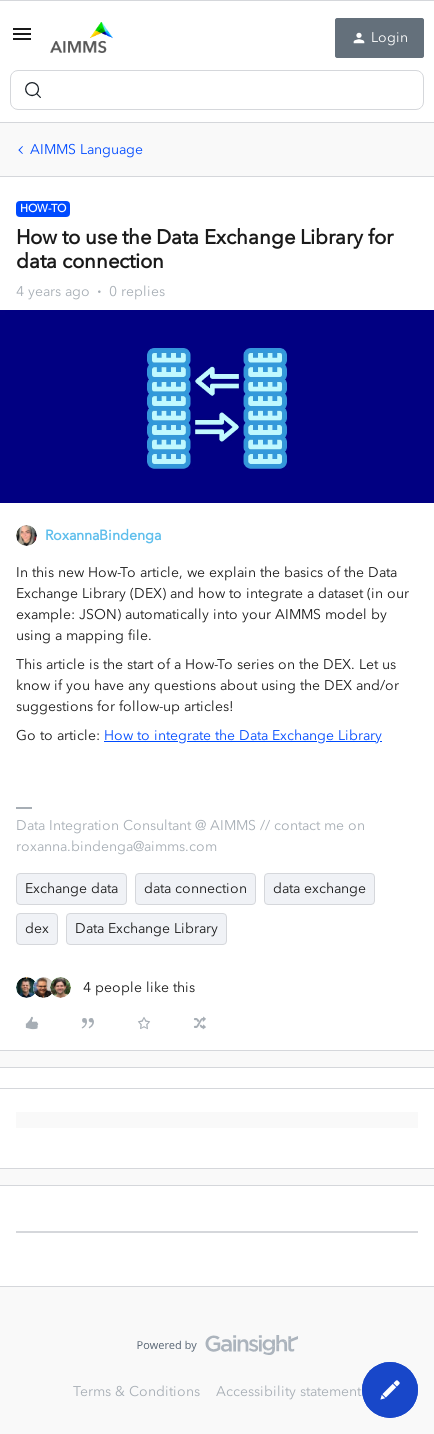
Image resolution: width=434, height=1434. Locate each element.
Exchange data (71, 888)
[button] (22, 41)
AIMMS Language (86, 149)
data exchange (319, 888)
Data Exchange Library (146, 928)
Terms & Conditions (136, 1391)
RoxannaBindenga (103, 535)
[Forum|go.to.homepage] (81, 38)
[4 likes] (105, 987)
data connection (195, 888)
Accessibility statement (288, 1391)
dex (37, 928)
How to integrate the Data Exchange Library (243, 735)
